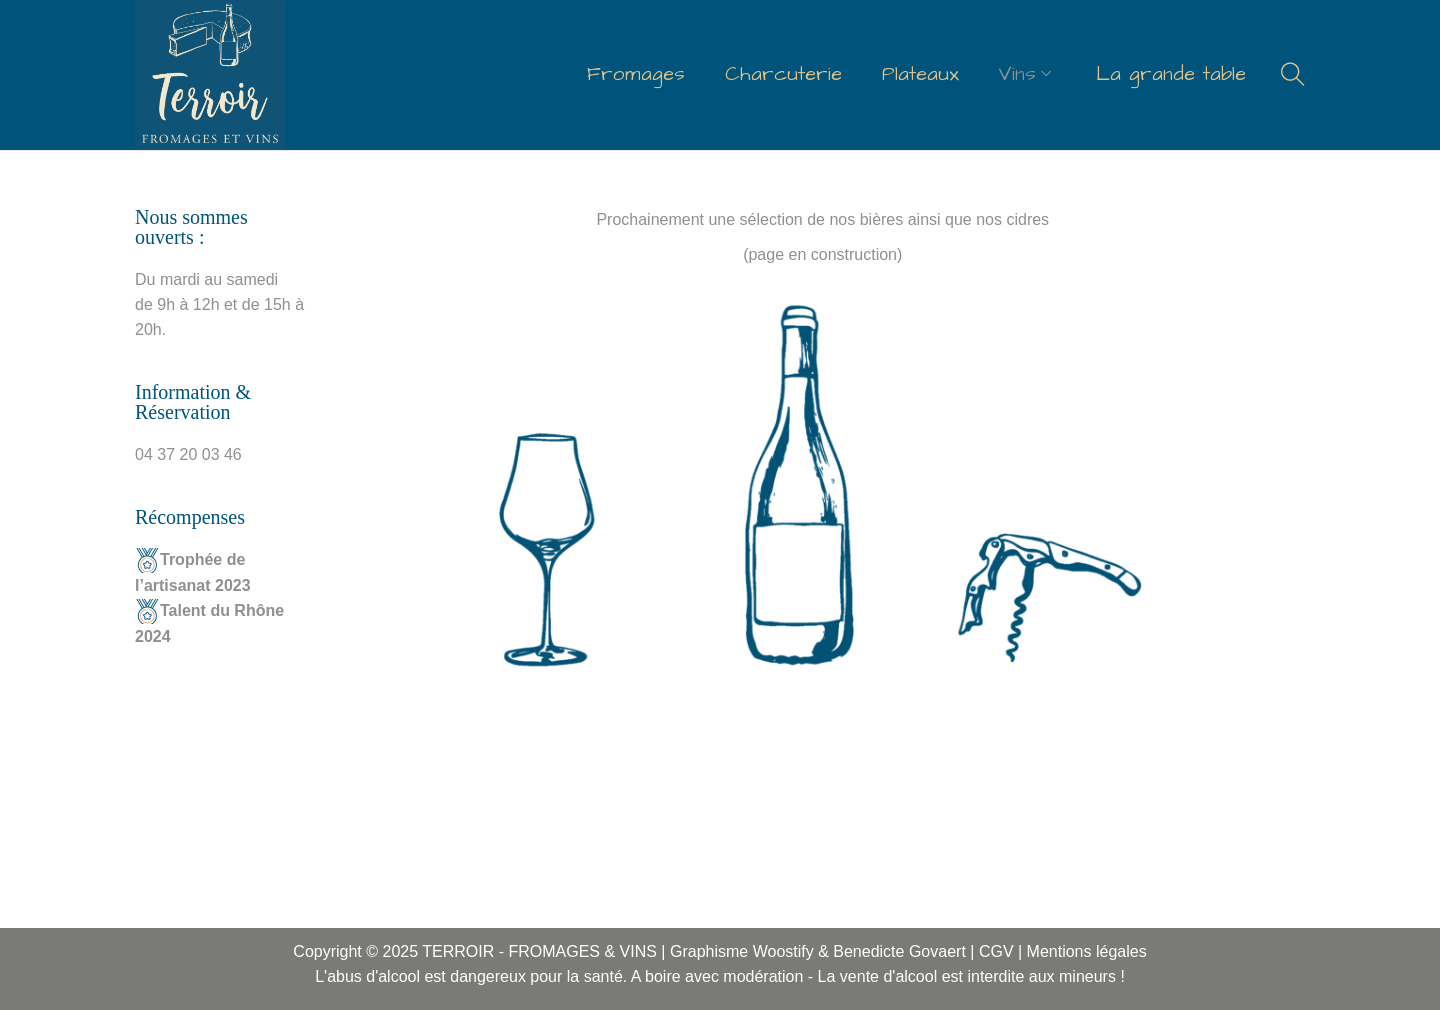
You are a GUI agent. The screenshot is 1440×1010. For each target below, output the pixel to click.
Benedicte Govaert (901, 951)
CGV (996, 951)
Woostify (783, 951)
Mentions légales (1087, 951)
